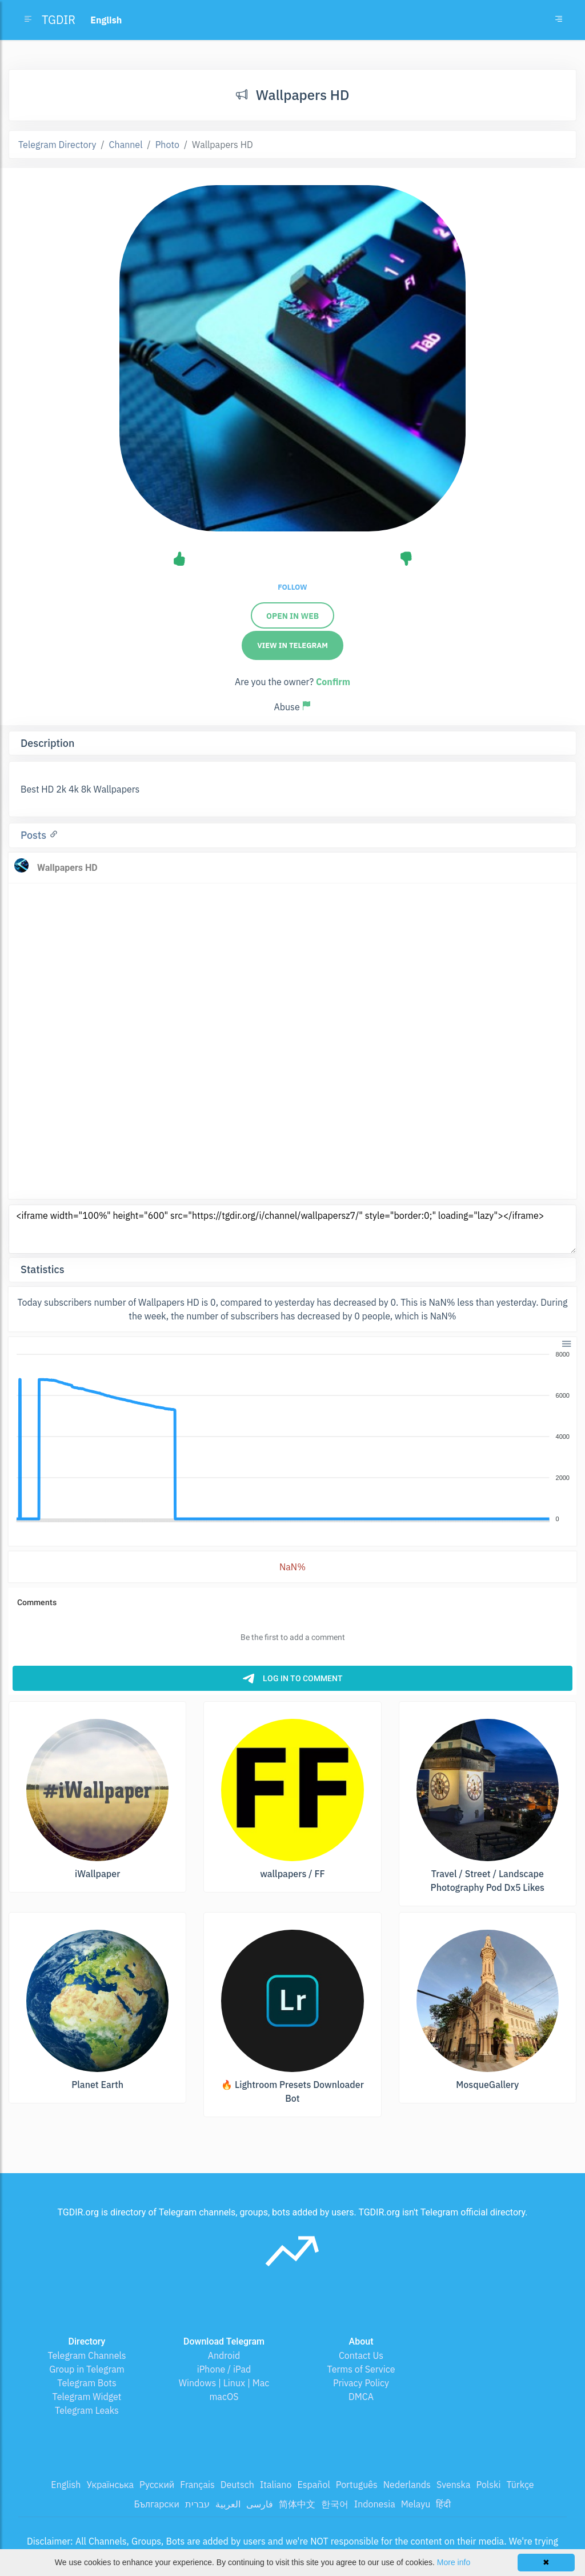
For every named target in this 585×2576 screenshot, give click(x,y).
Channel (126, 144)
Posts (35, 835)
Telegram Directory (57, 144)
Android (224, 2355)
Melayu (416, 2504)
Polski (488, 2484)
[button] (566, 1342)
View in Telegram (292, 645)
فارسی (259, 2504)
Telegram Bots (86, 2383)
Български (156, 2504)
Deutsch (237, 2484)
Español (313, 2484)
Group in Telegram (87, 2369)
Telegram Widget (87, 2396)
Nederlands (407, 2484)
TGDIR (58, 19)
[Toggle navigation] (559, 20)
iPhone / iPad (224, 2369)
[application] (292, 1437)
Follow (292, 587)
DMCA (361, 2396)
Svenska (453, 2484)
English (66, 2484)
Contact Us (361, 2355)
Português (357, 2484)
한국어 (334, 2504)
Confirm (333, 681)
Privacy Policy (361, 2383)
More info (453, 2562)
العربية (228, 2504)
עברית (197, 2504)
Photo (167, 144)
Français (197, 2484)
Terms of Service (361, 2369)
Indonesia (374, 2504)
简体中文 (297, 2504)
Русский (156, 2484)
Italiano (276, 2484)
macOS (223, 2396)
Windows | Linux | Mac (224, 2383)
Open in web (292, 616)
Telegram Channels (86, 2355)
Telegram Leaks (87, 2410)
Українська (110, 2484)
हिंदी (443, 2504)
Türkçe (520, 2484)
